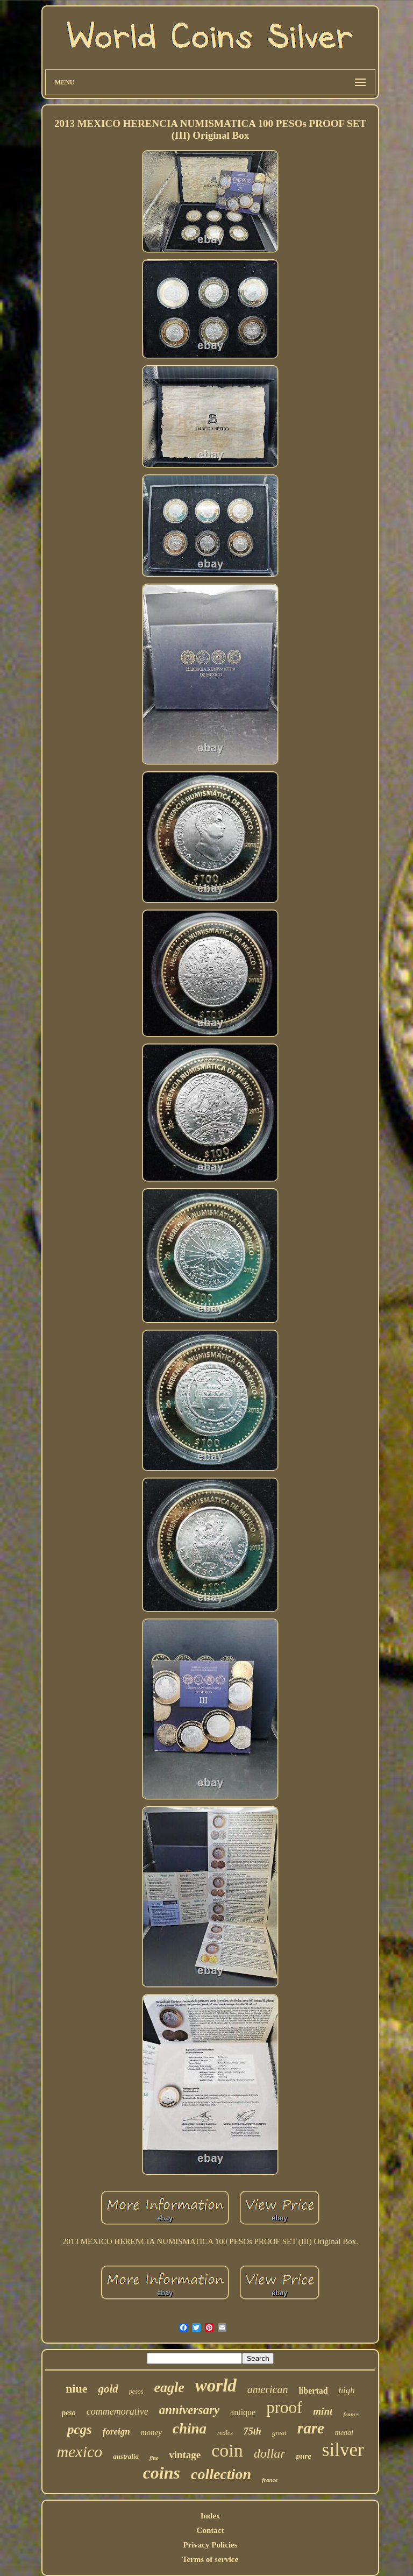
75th (252, 2431)
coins (161, 2472)
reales (225, 2433)
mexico (79, 2451)
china (189, 2429)
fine (153, 2458)
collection (221, 2474)
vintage (185, 2454)
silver (343, 2449)
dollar (270, 2453)
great (279, 2433)
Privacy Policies (210, 2544)
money (151, 2432)
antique (242, 2412)
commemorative (117, 2411)
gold (108, 2388)
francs (351, 2414)
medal (344, 2433)
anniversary (189, 2410)
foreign (116, 2431)
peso (69, 2413)
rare (310, 2428)
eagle (169, 2387)
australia (126, 2456)
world (216, 2385)
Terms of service (210, 2559)
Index (210, 2515)
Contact (210, 2530)
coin (227, 2450)
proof (284, 2407)
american (267, 2389)
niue (76, 2388)
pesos (136, 2391)
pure (303, 2456)
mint (322, 2411)
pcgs (79, 2429)
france (269, 2479)
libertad (312, 2390)
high (347, 2390)
